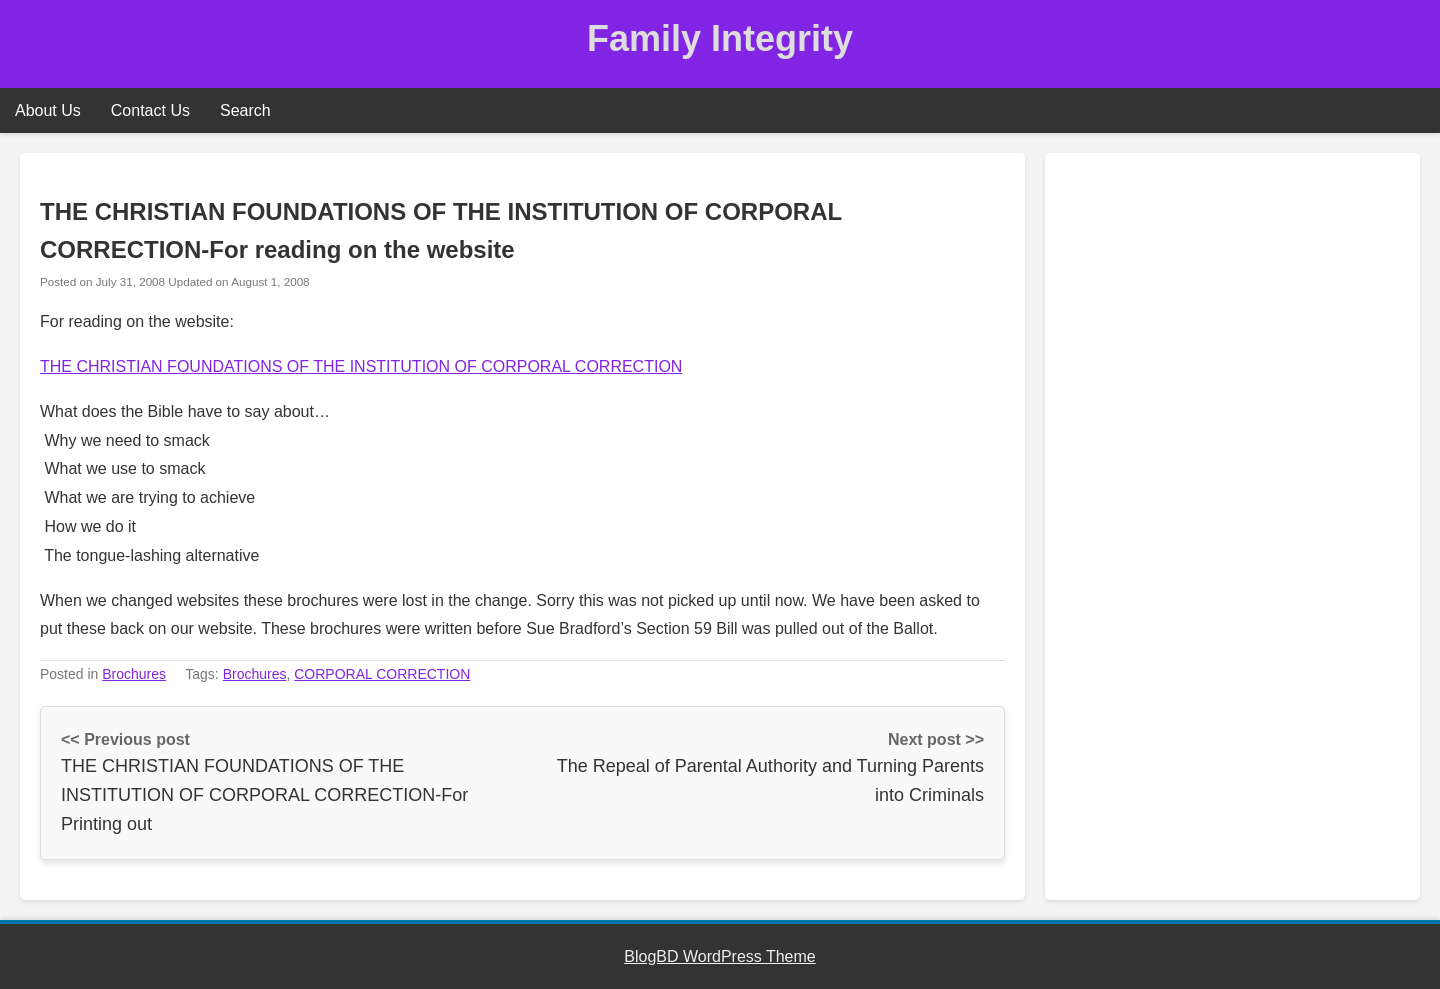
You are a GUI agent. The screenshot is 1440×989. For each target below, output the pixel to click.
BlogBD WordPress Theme (719, 956)
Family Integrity (720, 38)
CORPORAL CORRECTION (382, 674)
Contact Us (150, 110)
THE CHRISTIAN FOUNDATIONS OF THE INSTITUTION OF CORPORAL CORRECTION (361, 366)
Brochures (134, 674)
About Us (48, 110)
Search (245, 110)
